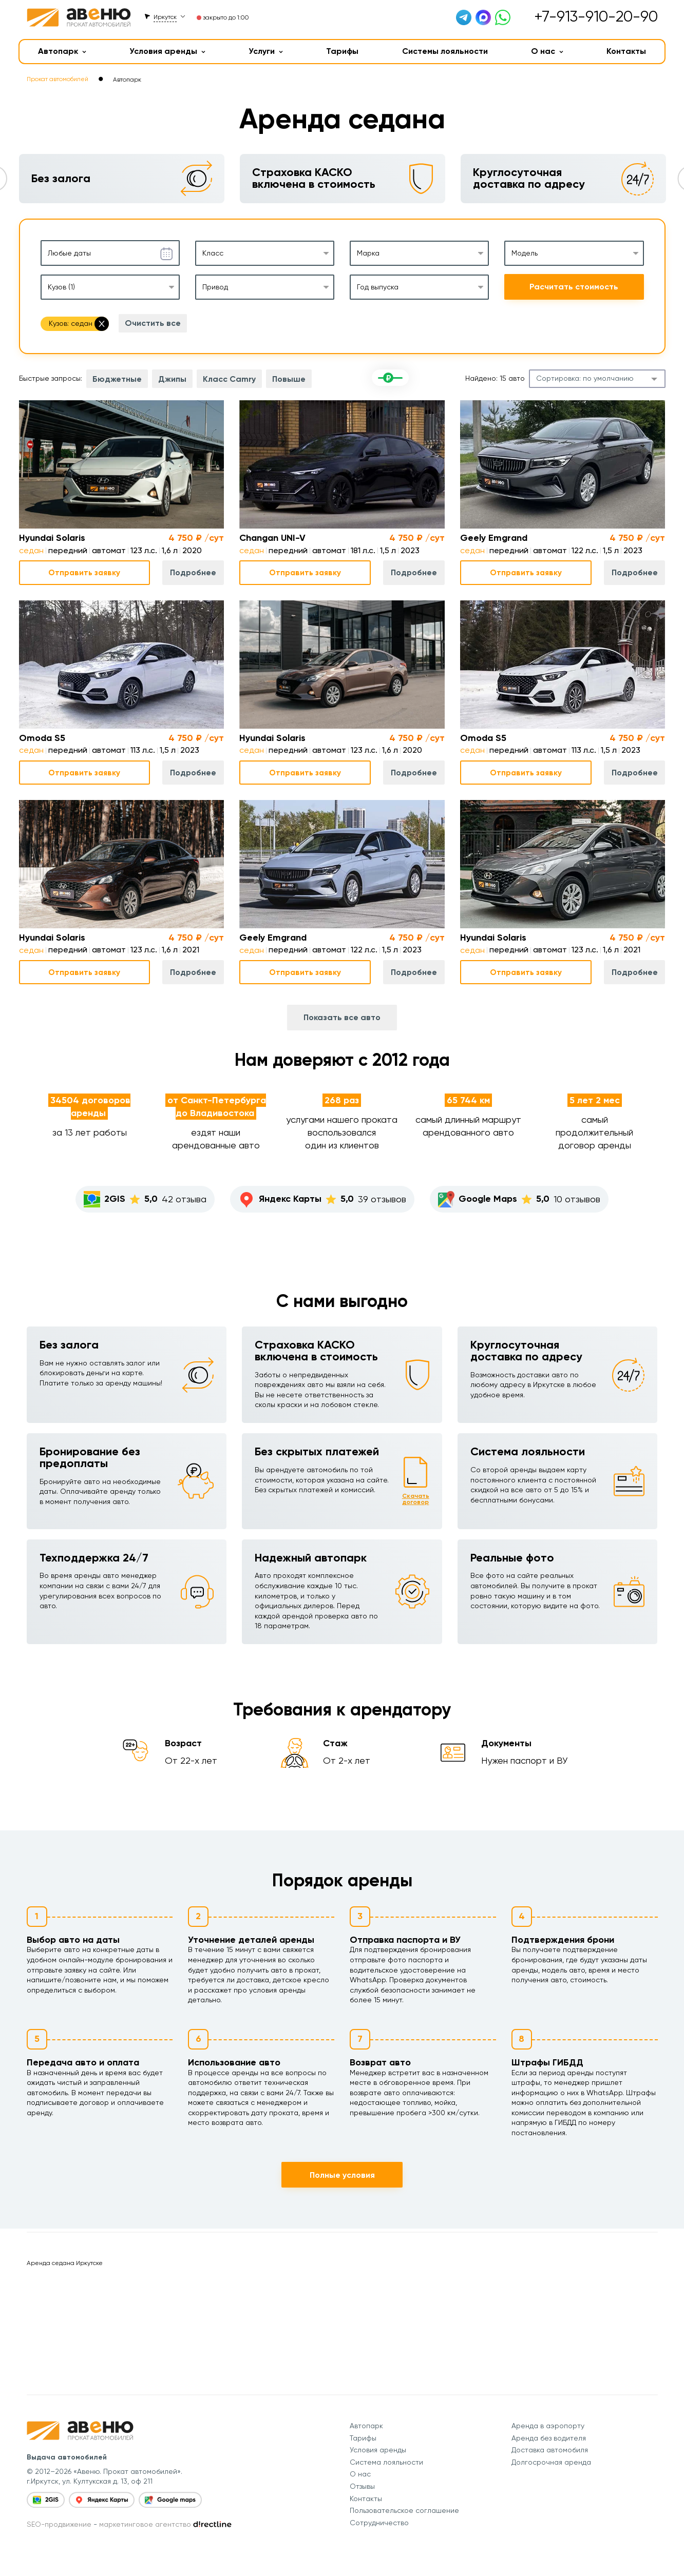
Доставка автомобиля (549, 2450)
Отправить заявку (84, 572)
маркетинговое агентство (145, 2524)
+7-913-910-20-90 (596, 16)
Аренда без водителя (548, 2438)
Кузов (61, 287)
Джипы (172, 379)
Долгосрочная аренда (551, 2462)
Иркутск (165, 17)
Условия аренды (167, 51)
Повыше (289, 379)
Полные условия (342, 2175)
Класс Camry (229, 379)
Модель (524, 253)
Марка (368, 253)
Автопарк (62, 51)
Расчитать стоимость (573, 286)
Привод (215, 287)
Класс (212, 253)
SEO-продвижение (59, 2524)
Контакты (626, 51)
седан (31, 550)
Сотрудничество (379, 2523)
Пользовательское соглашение (404, 2510)
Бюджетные (117, 379)
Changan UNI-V (272, 538)
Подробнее (193, 572)
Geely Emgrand (493, 538)
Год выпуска (377, 287)
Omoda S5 (42, 738)
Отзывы (362, 2486)
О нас (547, 51)
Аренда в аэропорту (547, 2426)
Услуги (266, 51)
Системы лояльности (445, 51)
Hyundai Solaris (52, 538)
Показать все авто (342, 1017)
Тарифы (342, 51)
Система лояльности (386, 2462)
